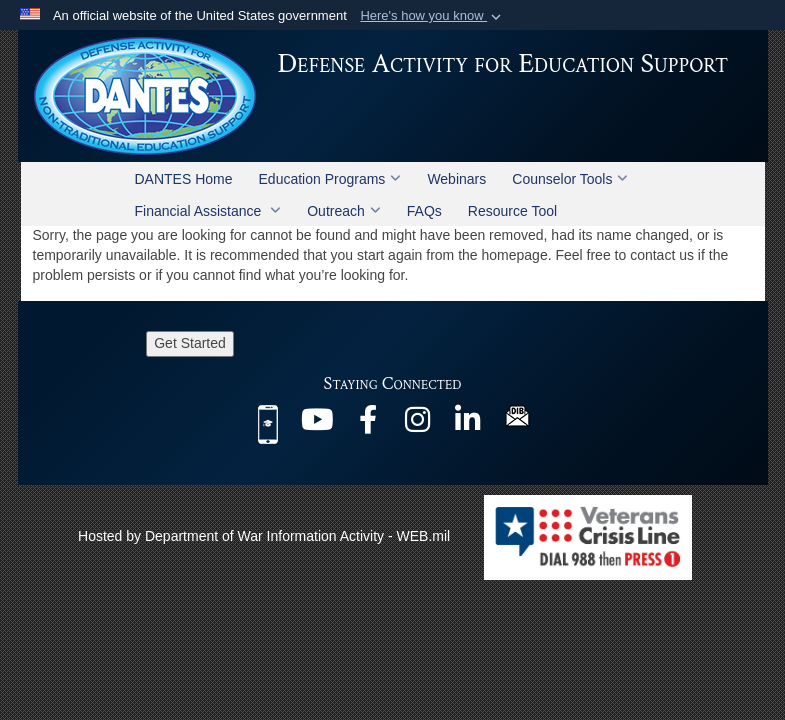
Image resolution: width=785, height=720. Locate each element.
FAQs (424, 211)
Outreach (344, 211)
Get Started (190, 343)
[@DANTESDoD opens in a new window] (318, 425)
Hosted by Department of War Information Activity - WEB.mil (264, 536)
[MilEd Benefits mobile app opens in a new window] (268, 423)
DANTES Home (184, 179)
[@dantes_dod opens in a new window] (418, 425)
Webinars (456, 179)
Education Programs (330, 179)
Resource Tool (512, 211)
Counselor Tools (570, 179)
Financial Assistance (208, 211)
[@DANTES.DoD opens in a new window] (368, 425)
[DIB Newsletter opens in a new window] (517, 415)
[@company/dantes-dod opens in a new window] (468, 425)
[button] (432, 16)
